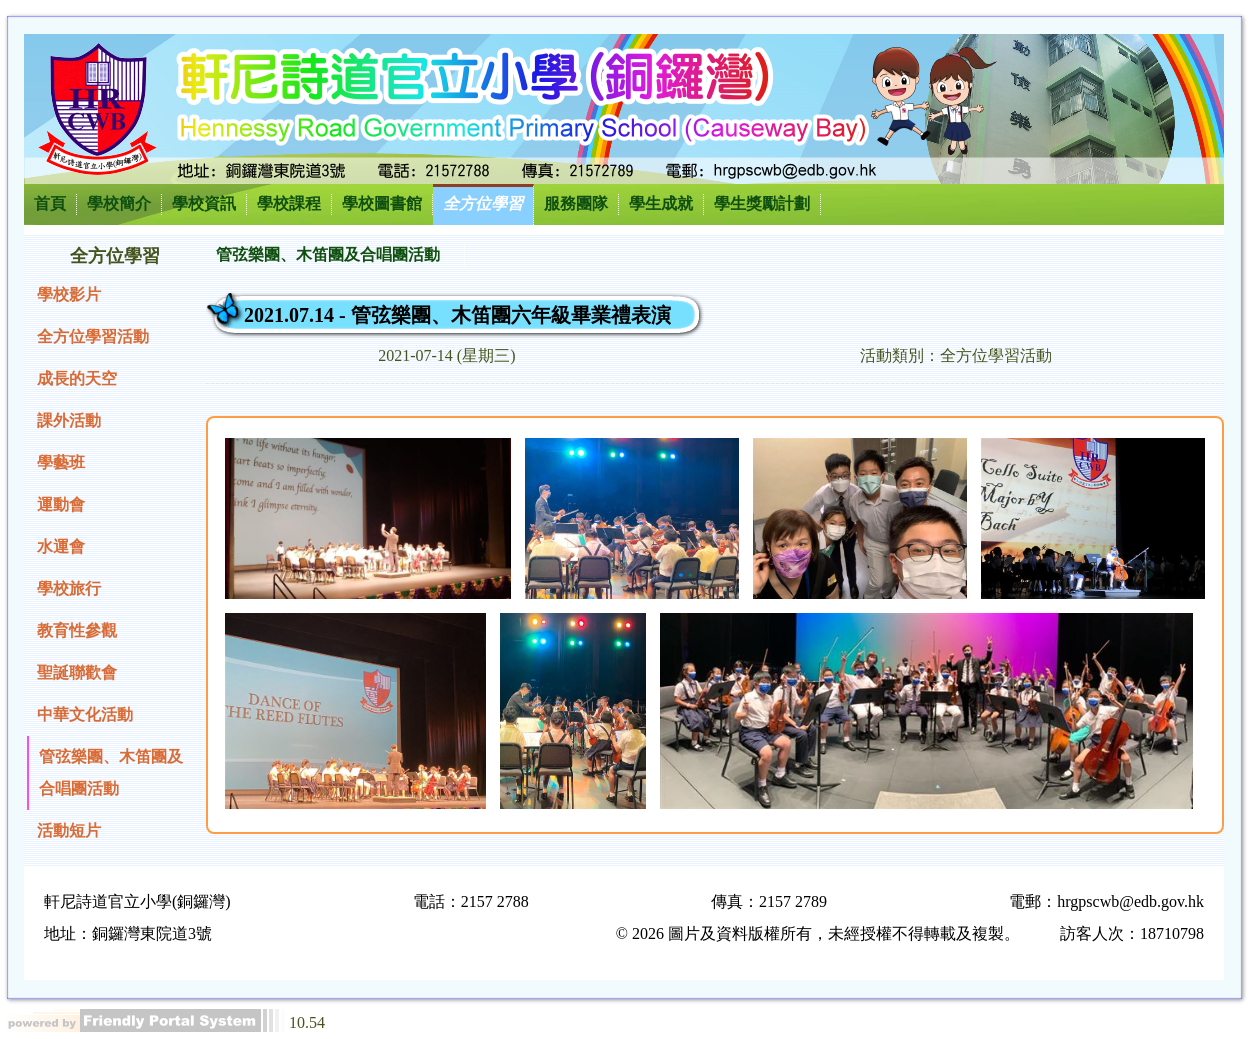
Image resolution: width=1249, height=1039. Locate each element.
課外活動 (69, 420)
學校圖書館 (382, 203)
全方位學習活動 (93, 336)
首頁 (50, 203)
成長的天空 (77, 378)
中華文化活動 (85, 714)
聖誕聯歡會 (77, 672)
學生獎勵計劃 (762, 203)
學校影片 (69, 294)
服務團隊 (576, 203)
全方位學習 (483, 203)
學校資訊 (204, 203)
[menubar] (335, 255)
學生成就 (661, 203)
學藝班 (61, 462)
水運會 (61, 546)
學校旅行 (69, 588)
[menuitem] (335, 255)
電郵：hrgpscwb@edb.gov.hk (1106, 901)
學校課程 (289, 203)
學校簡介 (119, 203)
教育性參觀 (77, 630)
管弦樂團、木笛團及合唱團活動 (111, 772)
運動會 (61, 504)
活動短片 (69, 830)
